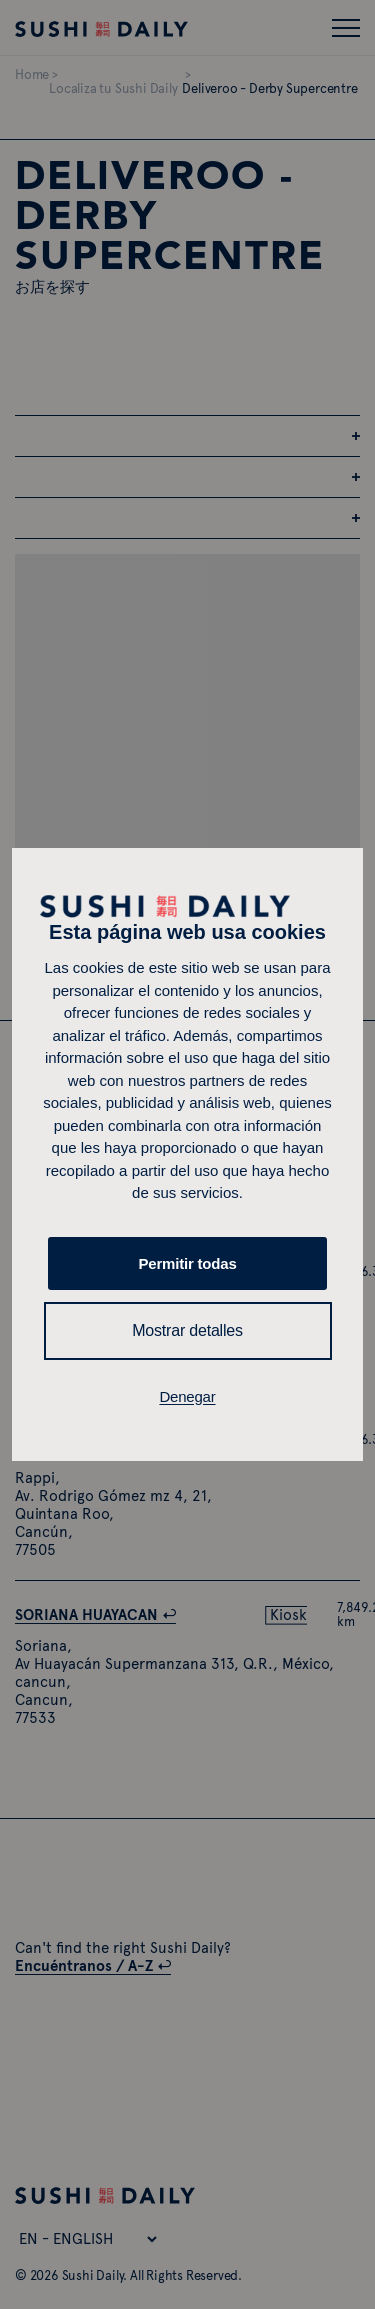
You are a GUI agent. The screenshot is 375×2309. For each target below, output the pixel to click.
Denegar (187, 1396)
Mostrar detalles (187, 1330)
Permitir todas (187, 1263)
